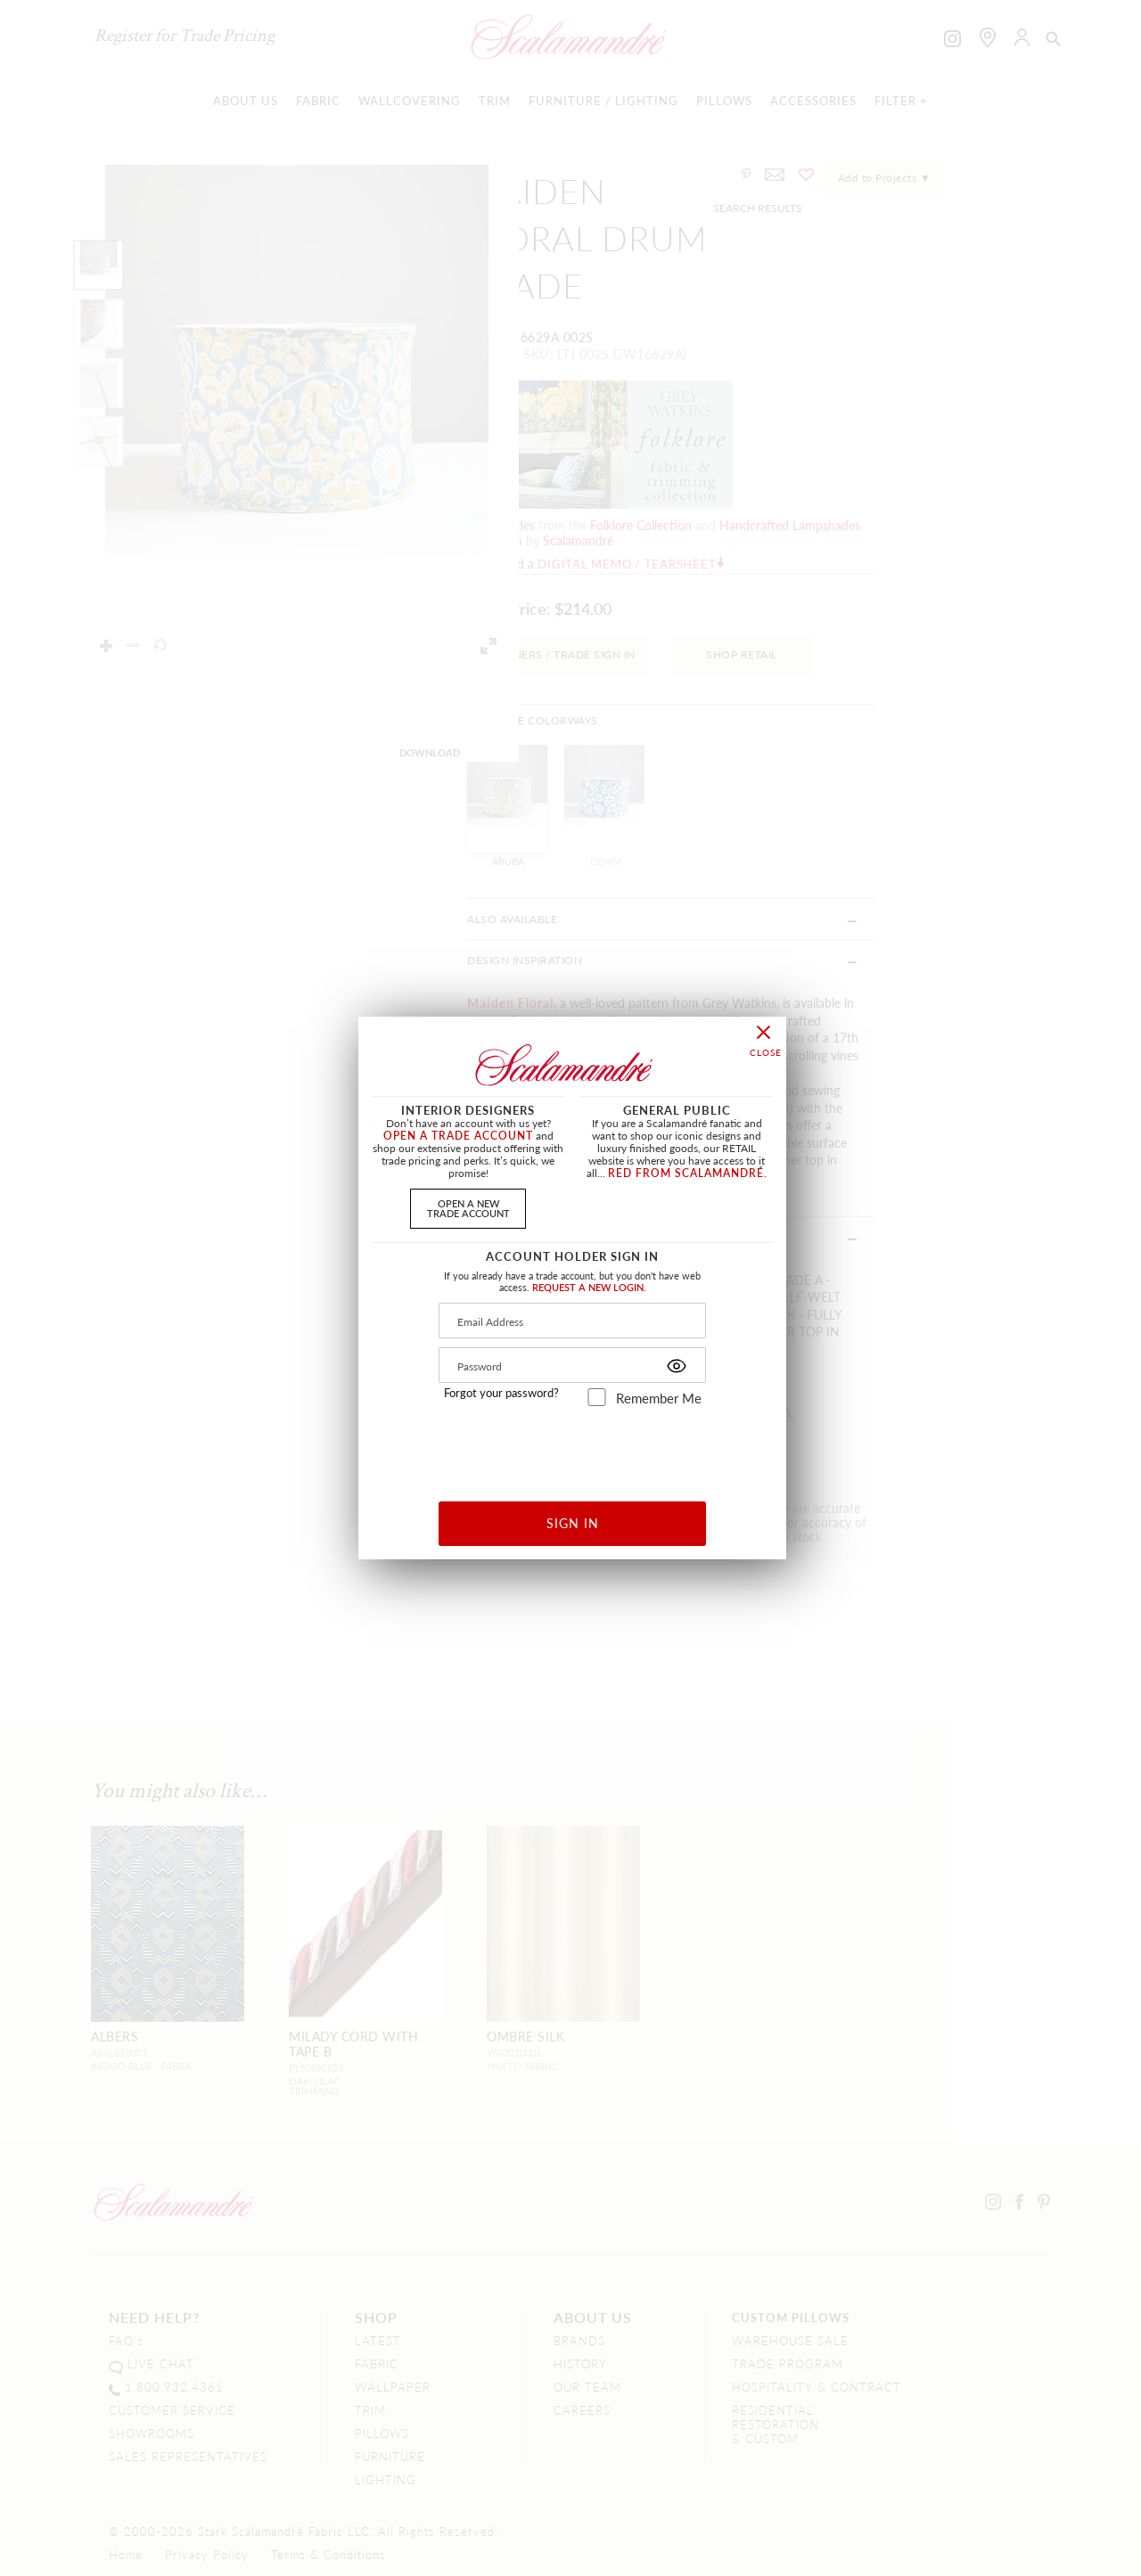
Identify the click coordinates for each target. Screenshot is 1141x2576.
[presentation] (573, 1447)
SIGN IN (572, 1523)
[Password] (572, 1365)
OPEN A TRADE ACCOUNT (458, 1135)
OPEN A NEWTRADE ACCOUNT (468, 1208)
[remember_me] (597, 1397)
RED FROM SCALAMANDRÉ (686, 1173)
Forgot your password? (501, 1393)
